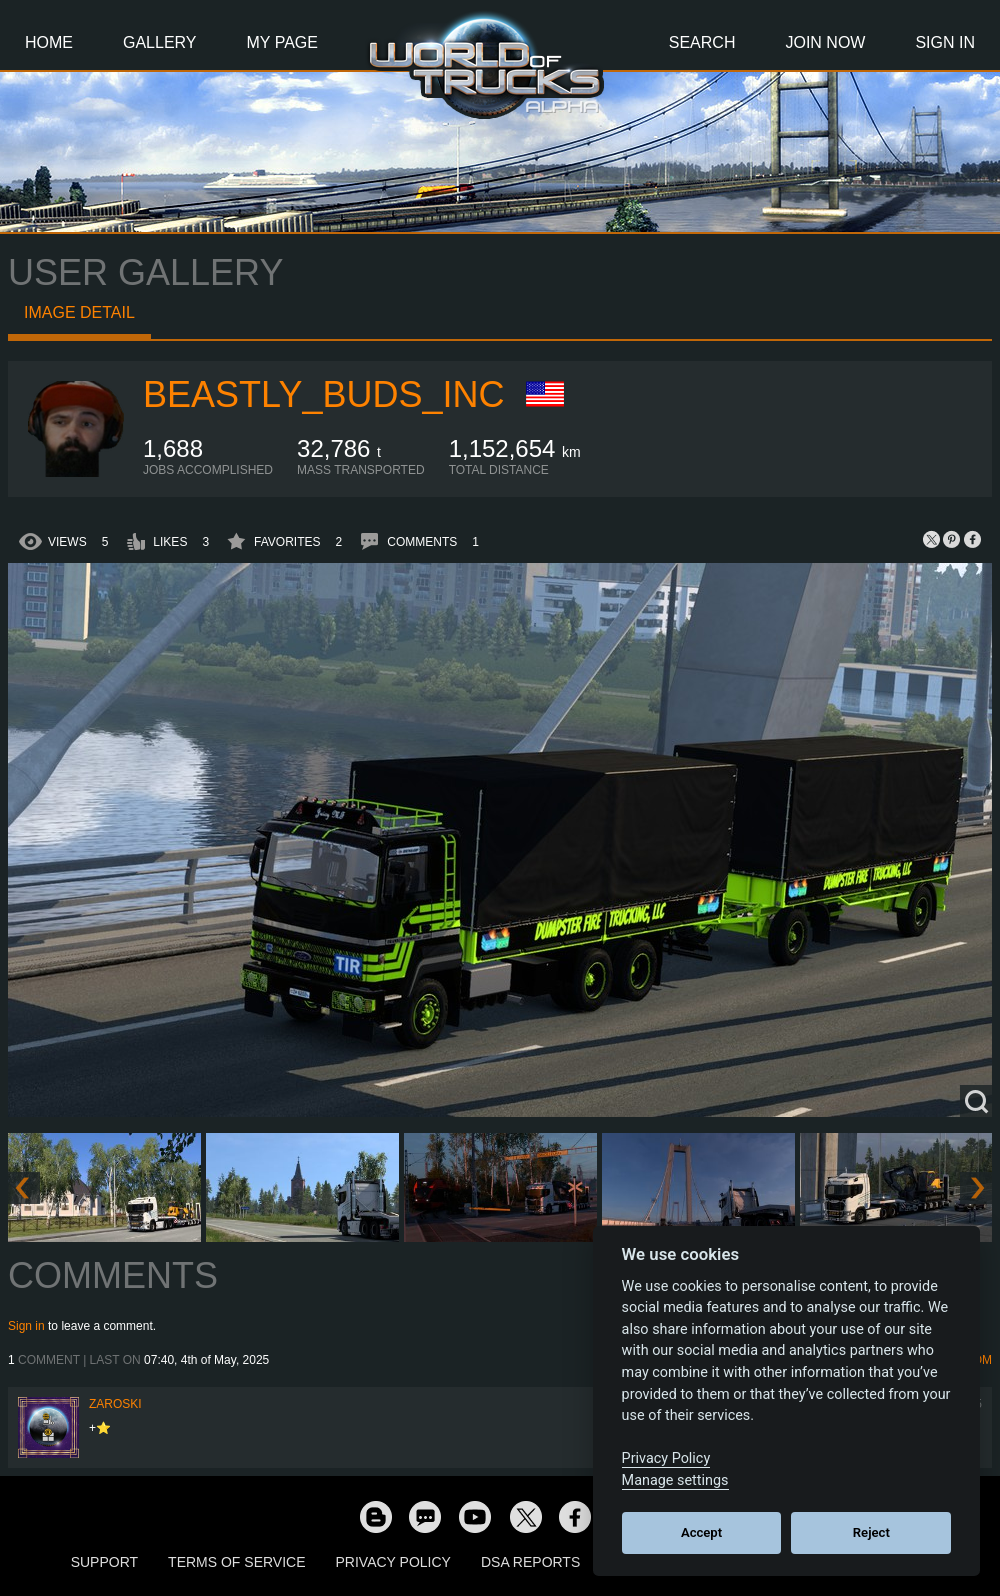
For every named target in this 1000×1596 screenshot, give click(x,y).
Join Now (825, 42)
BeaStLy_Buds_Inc (323, 394)
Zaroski (115, 1404)
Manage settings (675, 1480)
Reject (871, 1532)
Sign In (945, 42)
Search (702, 42)
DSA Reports (530, 1562)
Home (49, 42)
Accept (701, 1532)
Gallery (160, 42)
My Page (282, 42)
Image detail (79, 312)
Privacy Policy (393, 1562)
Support (104, 1562)
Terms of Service (236, 1562)
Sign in (26, 1326)
